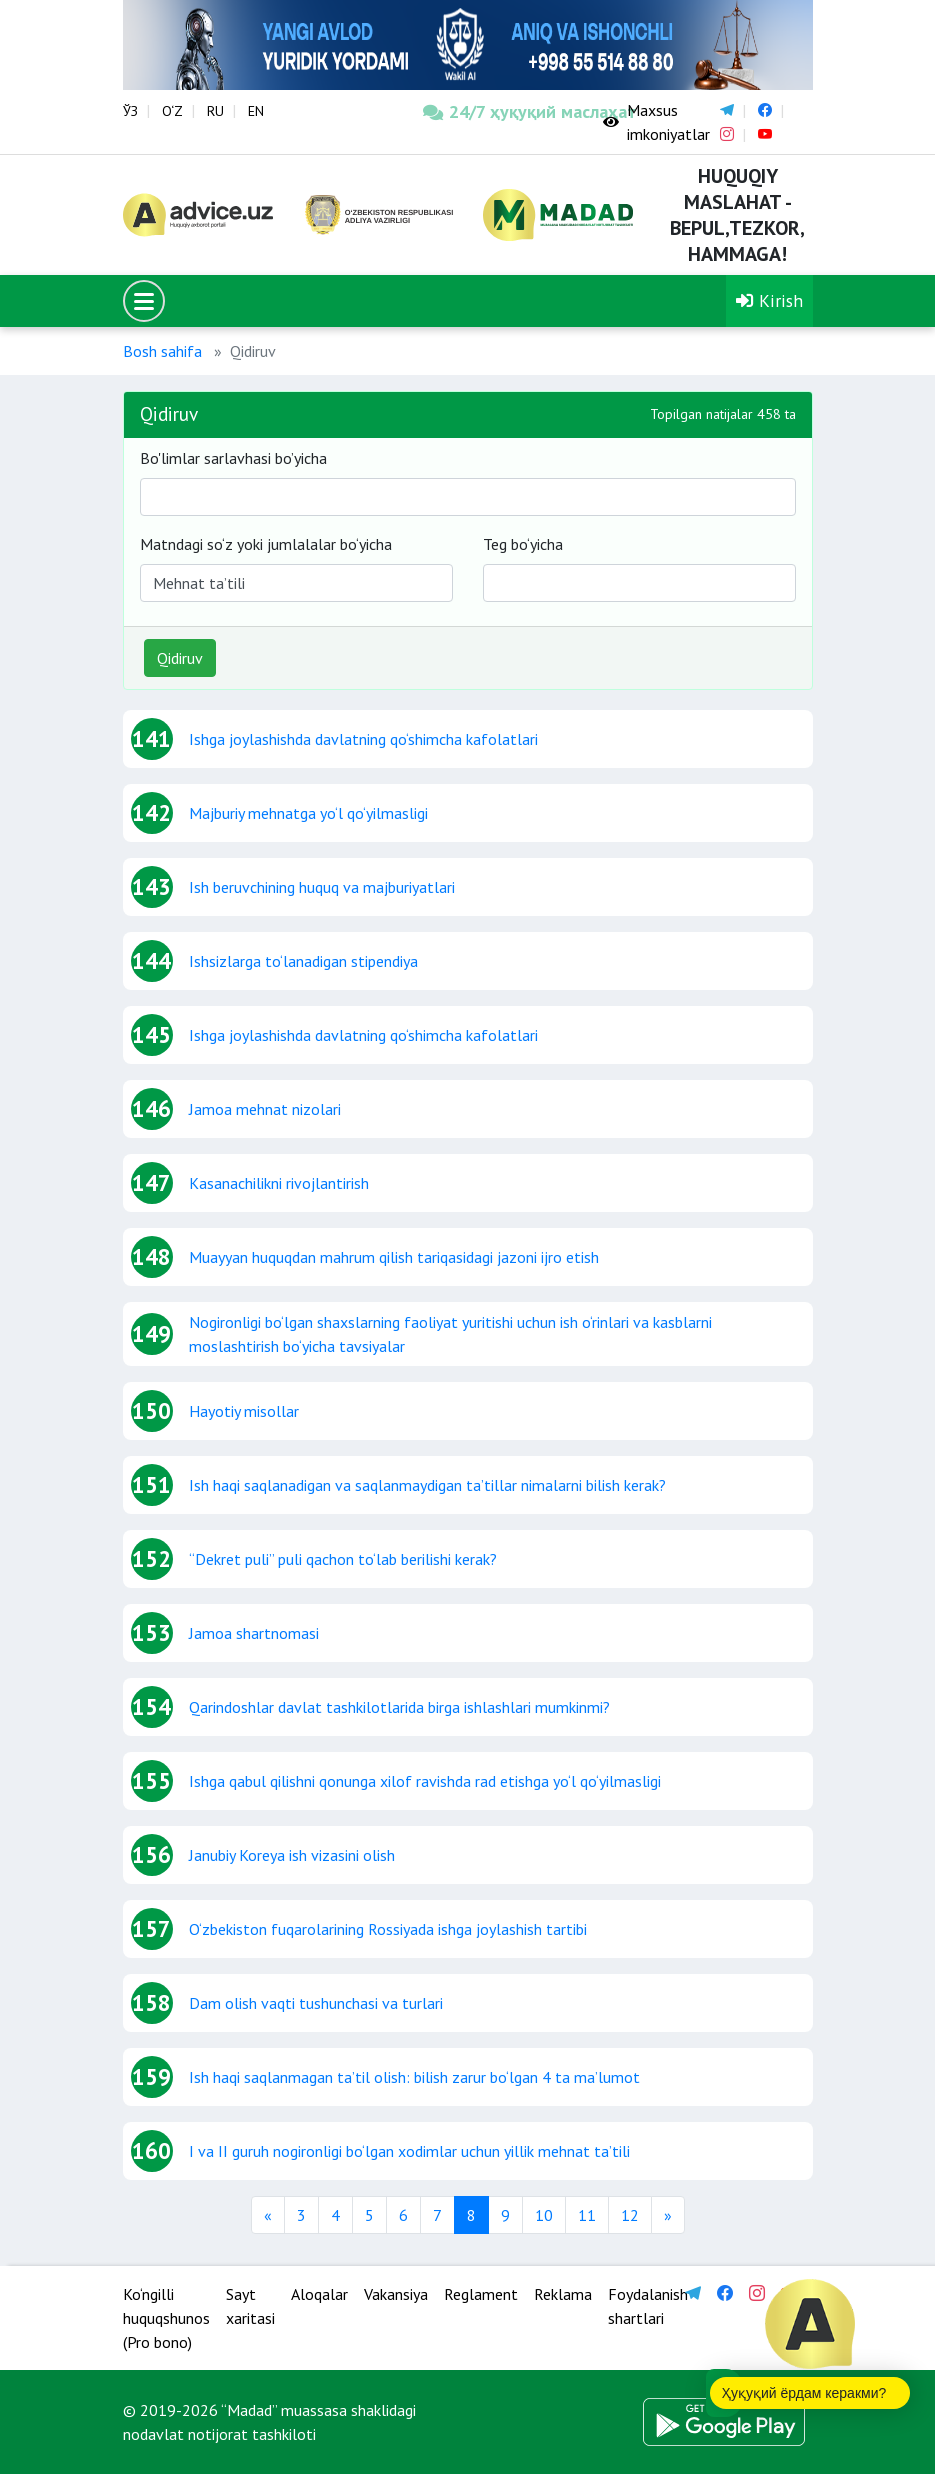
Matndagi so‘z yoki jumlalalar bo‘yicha (266, 544)
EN (256, 111)
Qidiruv (180, 658)
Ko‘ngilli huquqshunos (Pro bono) (166, 2318)
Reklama (563, 2294)
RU (215, 111)
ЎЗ (130, 111)
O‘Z (172, 111)
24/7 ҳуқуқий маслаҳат (498, 111)
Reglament (481, 2294)
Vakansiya (396, 2294)
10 (544, 2215)
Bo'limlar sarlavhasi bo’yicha (233, 458)
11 (587, 2215)
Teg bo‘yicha (523, 544)
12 (630, 2215)
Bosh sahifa (162, 351)
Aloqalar (319, 2294)
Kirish (769, 300)
